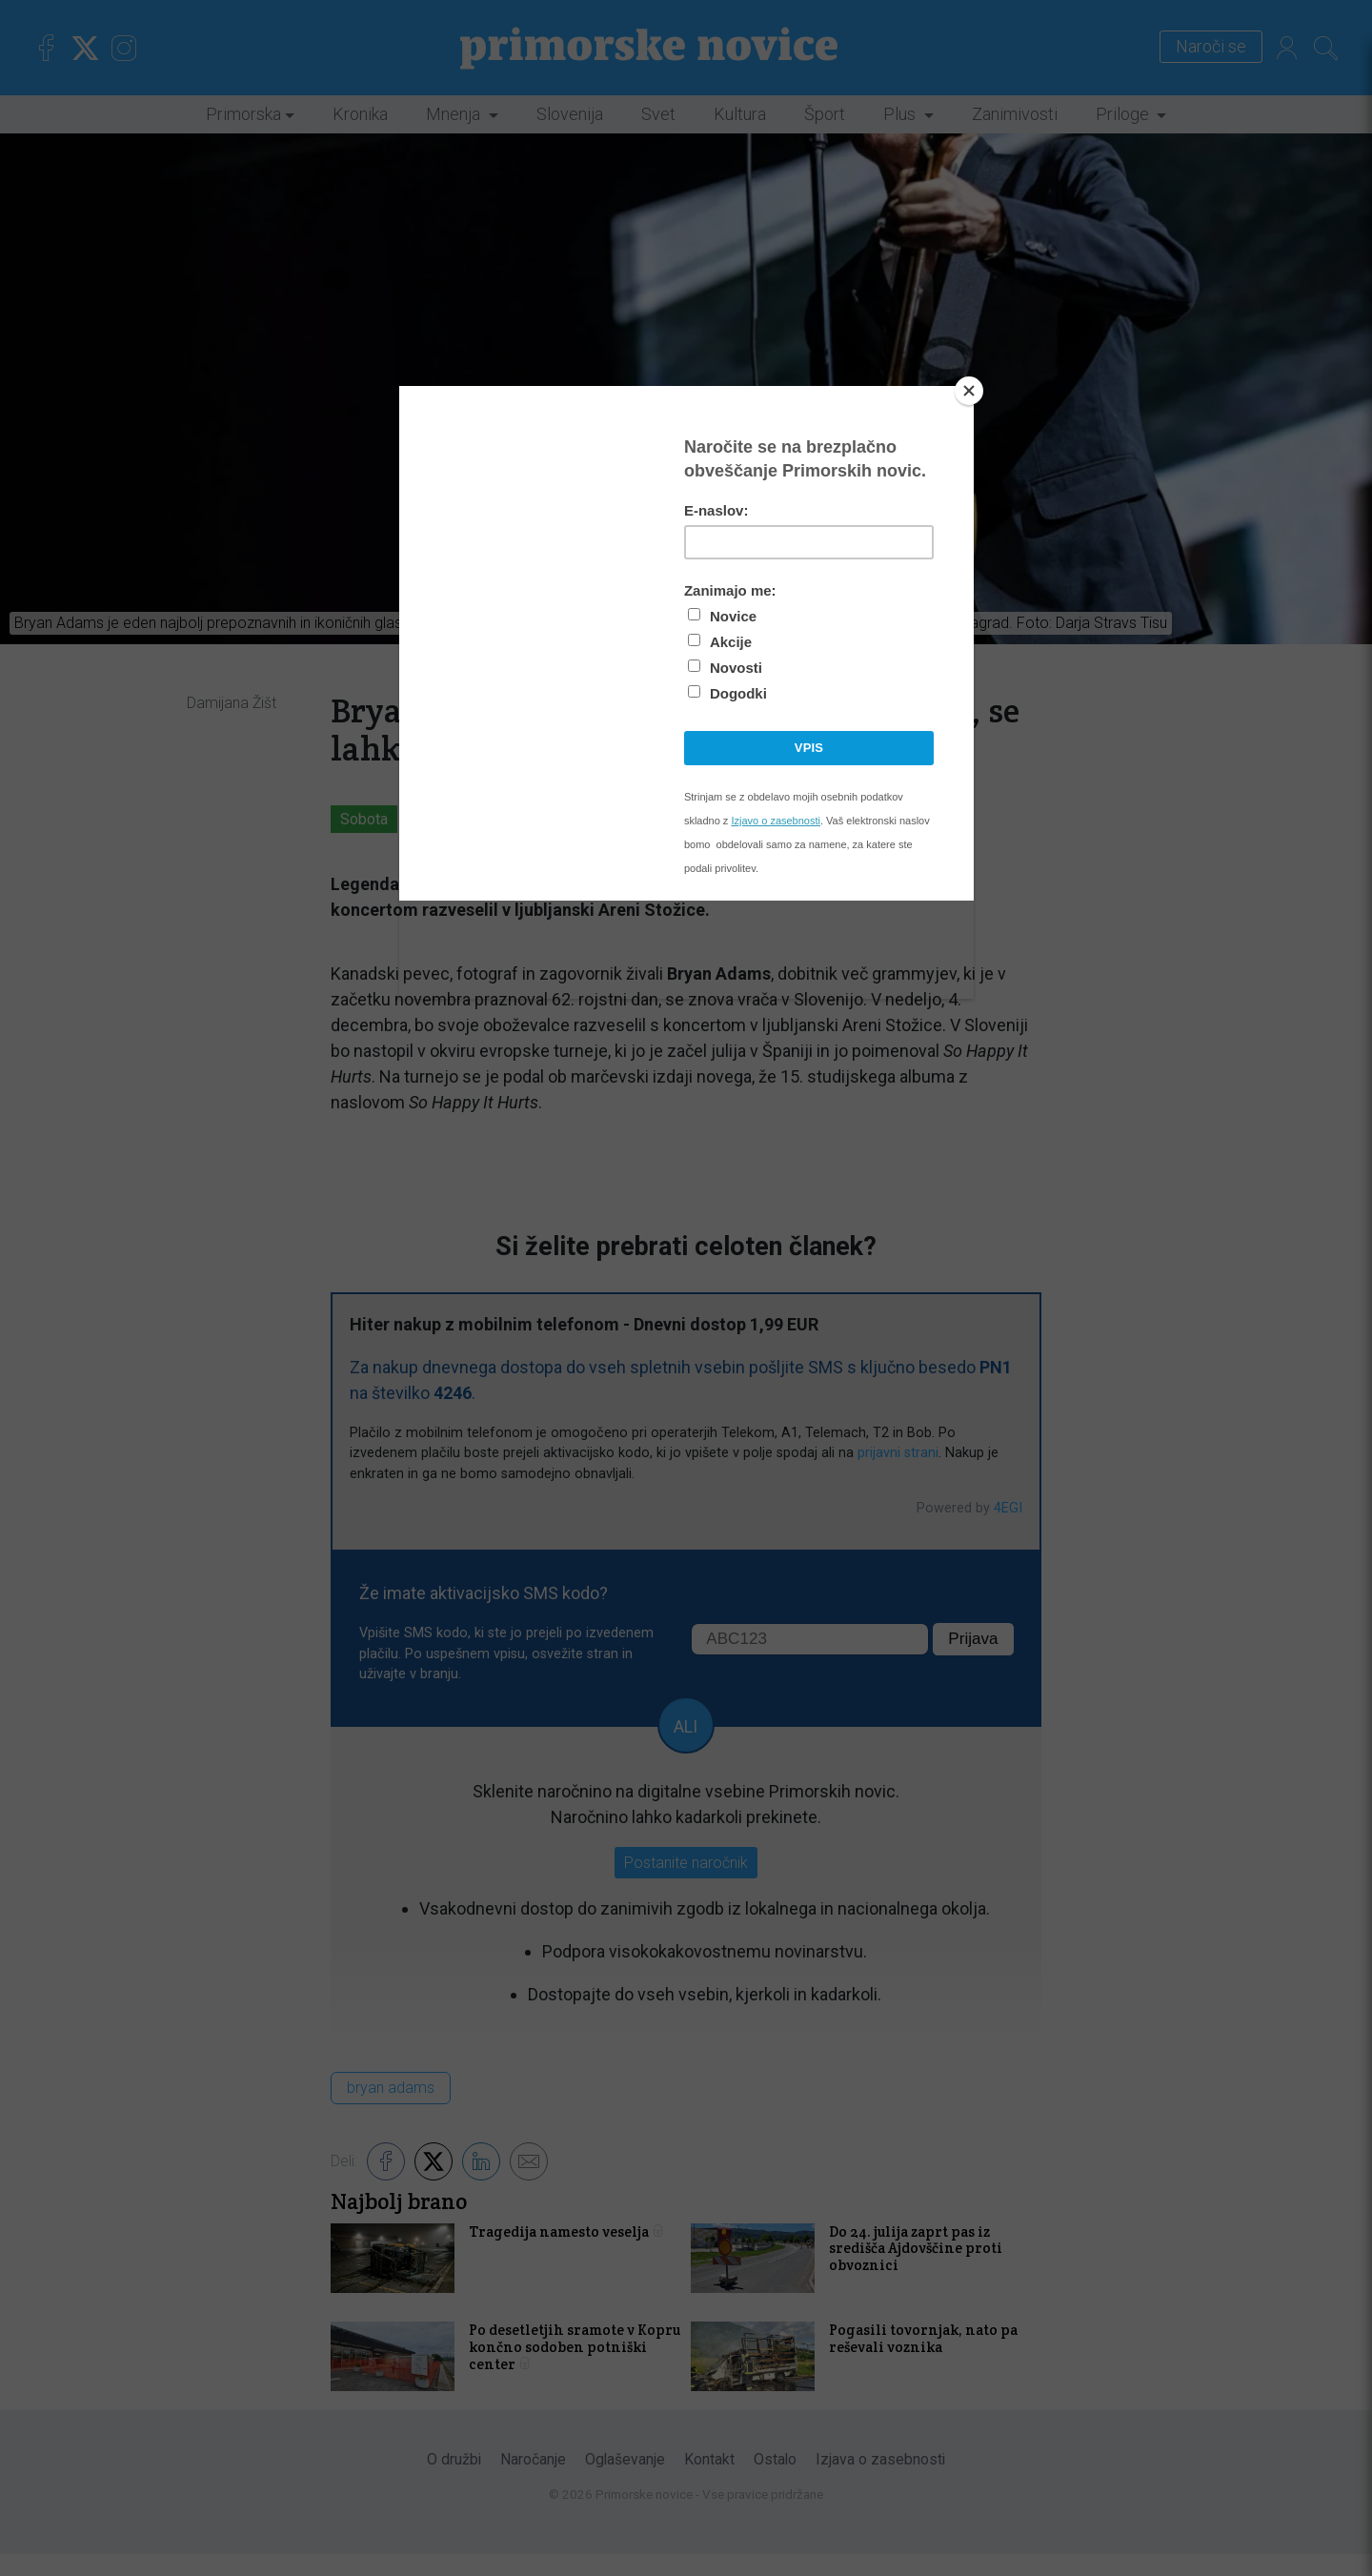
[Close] (969, 390)
